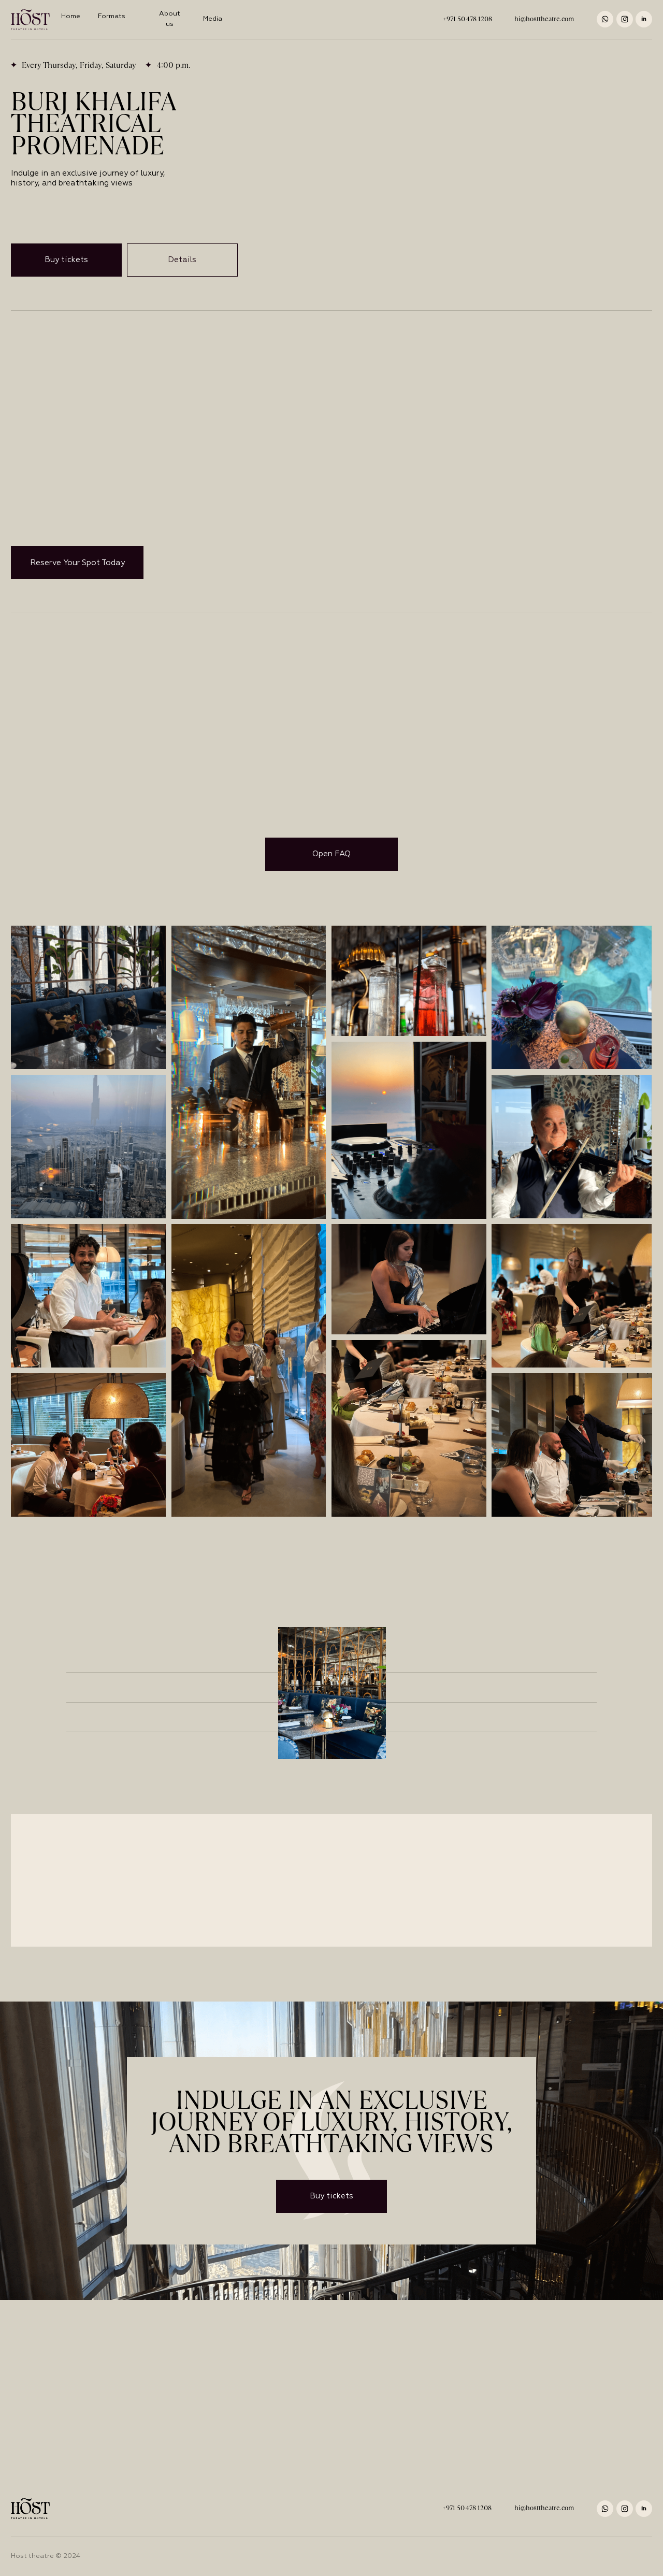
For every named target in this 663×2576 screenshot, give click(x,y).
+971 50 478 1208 (467, 19)
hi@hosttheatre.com (544, 19)
